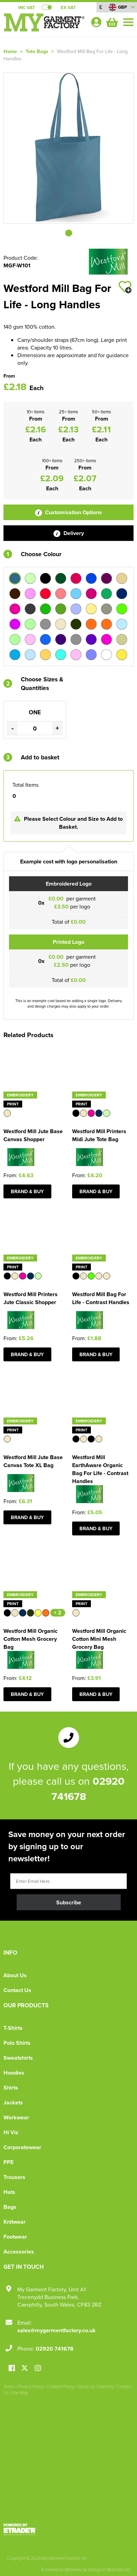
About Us (15, 1975)
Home (10, 51)
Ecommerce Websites (61, 2569)
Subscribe (68, 1902)
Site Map (20, 2392)
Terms (9, 2386)
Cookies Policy (60, 2386)
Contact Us (17, 1990)
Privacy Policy (30, 2386)
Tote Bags (37, 51)
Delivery (68, 533)
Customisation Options (68, 512)
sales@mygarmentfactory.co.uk (56, 2330)
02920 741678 (55, 2349)
